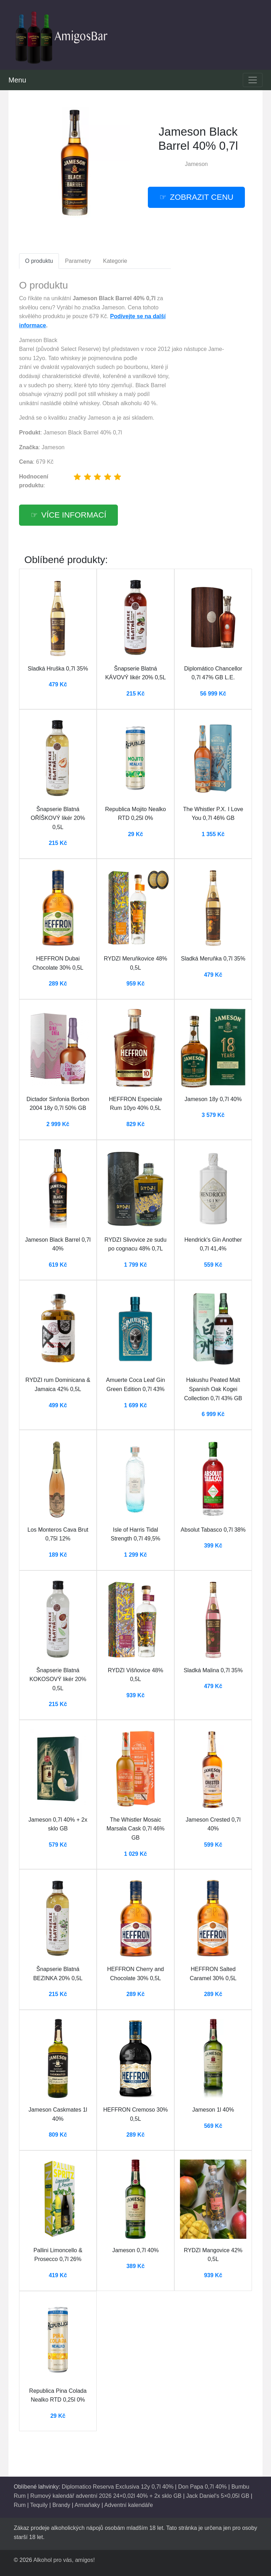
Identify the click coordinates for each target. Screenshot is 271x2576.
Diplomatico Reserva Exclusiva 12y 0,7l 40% (118, 2487)
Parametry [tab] (78, 261)
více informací (73, 515)
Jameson (196, 164)
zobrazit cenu (202, 197)
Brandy (61, 2505)
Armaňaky (87, 2505)
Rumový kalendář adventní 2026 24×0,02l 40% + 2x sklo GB (106, 2496)
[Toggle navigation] (253, 80)
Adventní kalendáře (128, 2505)
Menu (17, 80)
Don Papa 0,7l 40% (202, 2487)
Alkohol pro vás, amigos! (64, 2560)
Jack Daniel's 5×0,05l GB (217, 2496)
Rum (20, 2505)
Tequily (39, 2505)
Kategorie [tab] (115, 261)
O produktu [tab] (39, 261)
